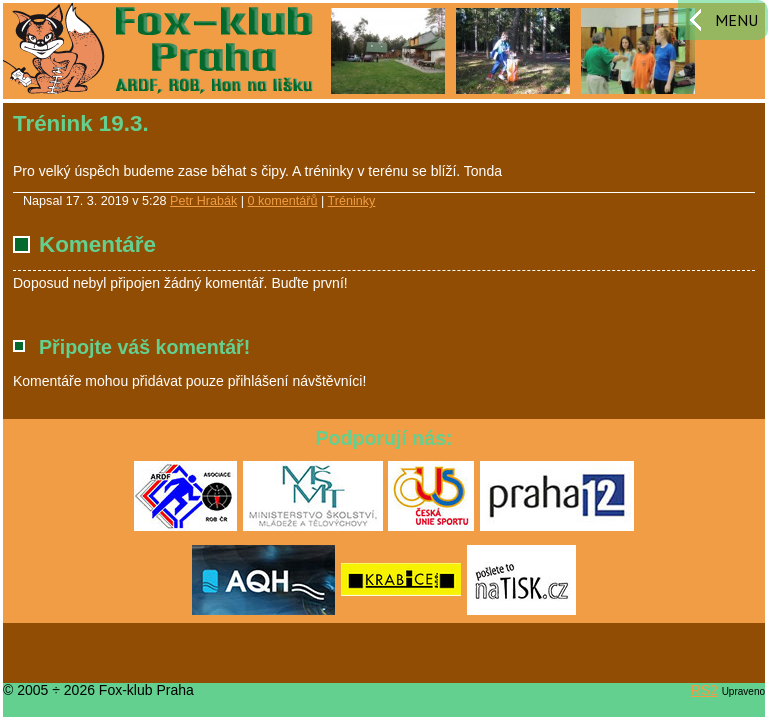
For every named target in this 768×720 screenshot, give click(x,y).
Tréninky (352, 201)
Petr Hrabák (203, 201)
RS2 (704, 690)
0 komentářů (283, 201)
